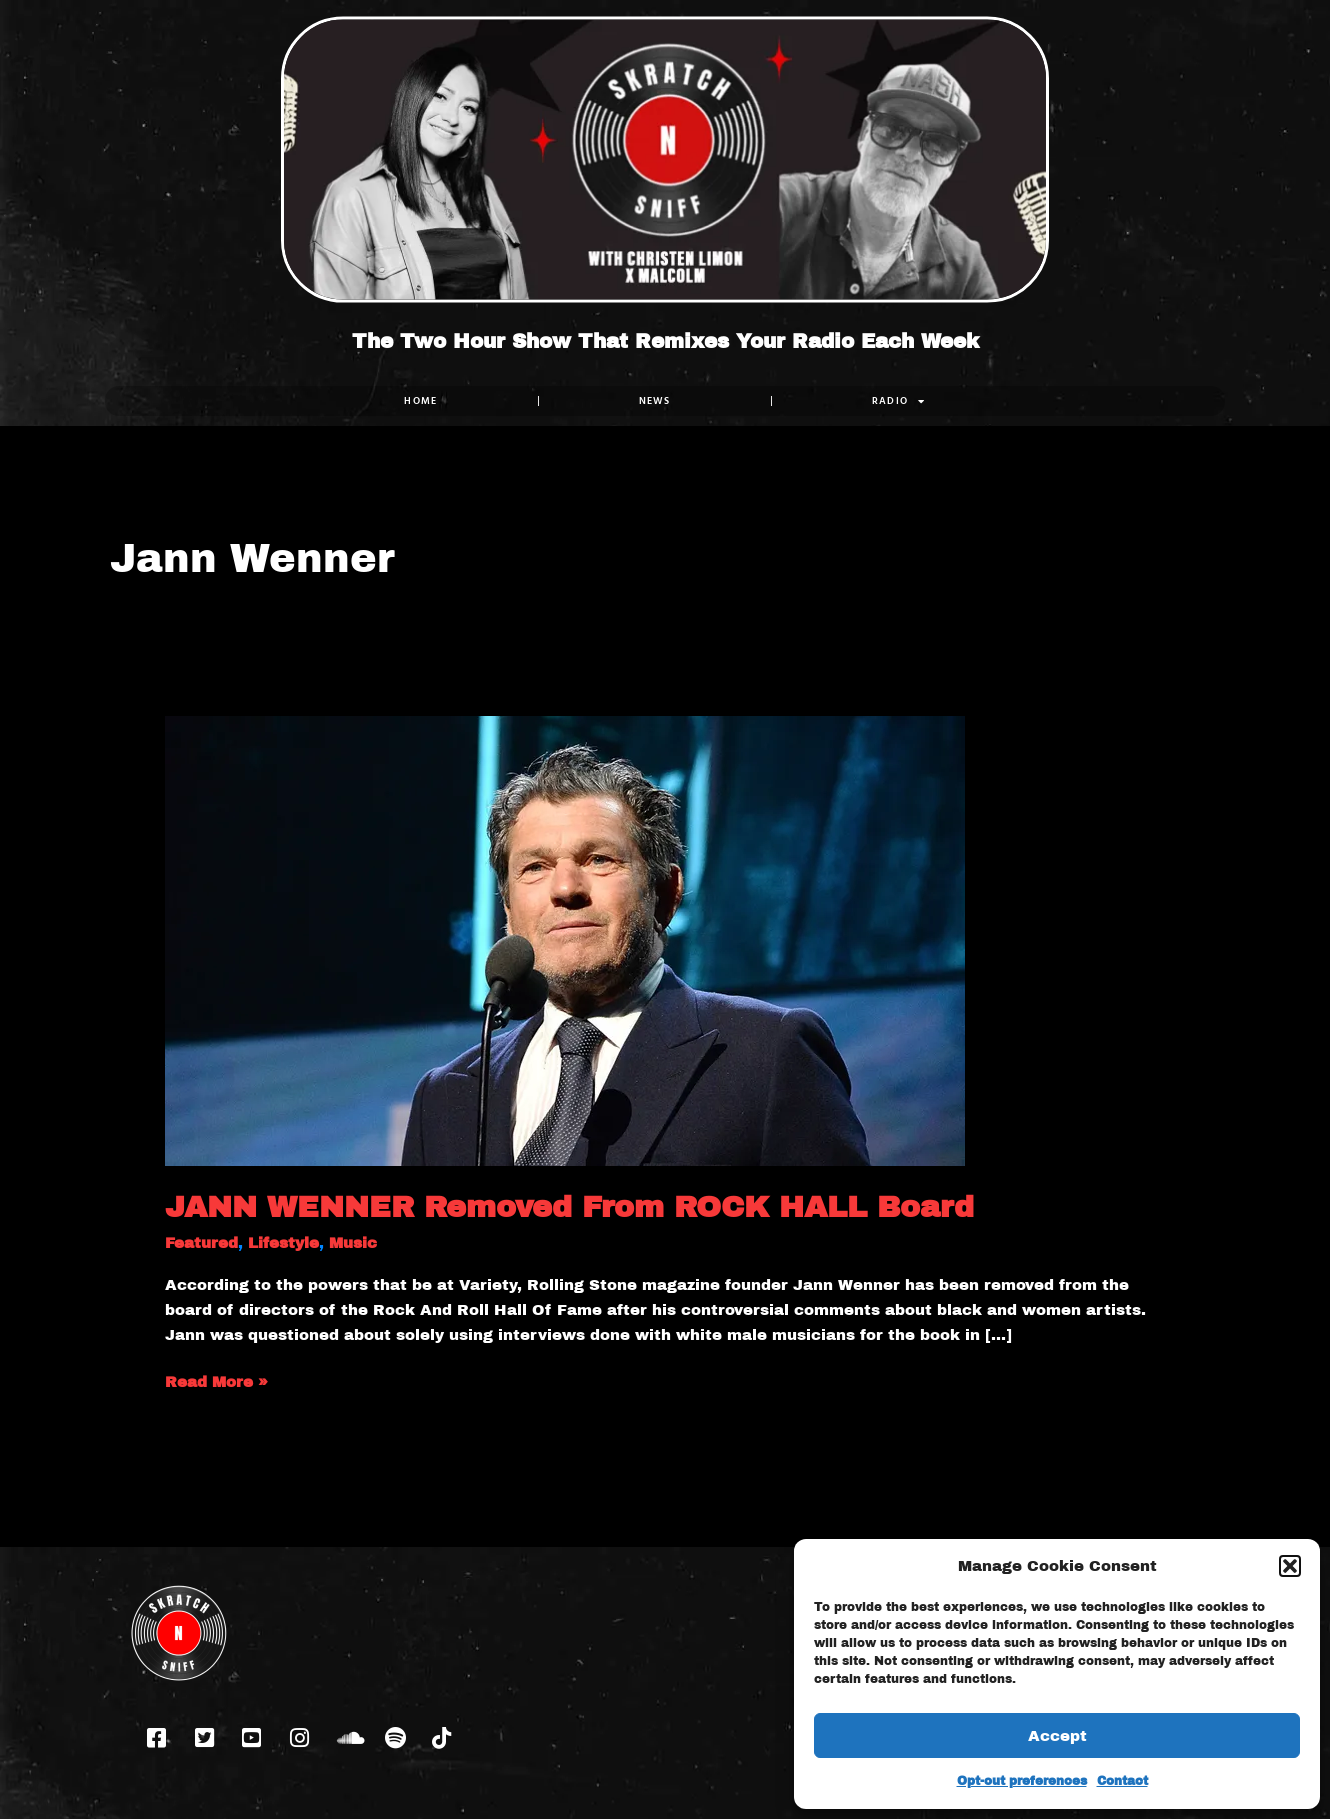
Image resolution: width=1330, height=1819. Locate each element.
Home (420, 400)
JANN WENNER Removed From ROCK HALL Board (569, 1207)
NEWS (655, 400)
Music (353, 1243)
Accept (1057, 1736)
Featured (201, 1243)
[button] (1290, 1566)
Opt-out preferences (1022, 1781)
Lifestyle (283, 1243)
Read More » (216, 1380)
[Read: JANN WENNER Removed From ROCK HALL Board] (565, 940)
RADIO (899, 401)
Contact (1122, 1781)
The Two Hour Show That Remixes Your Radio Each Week (665, 341)
